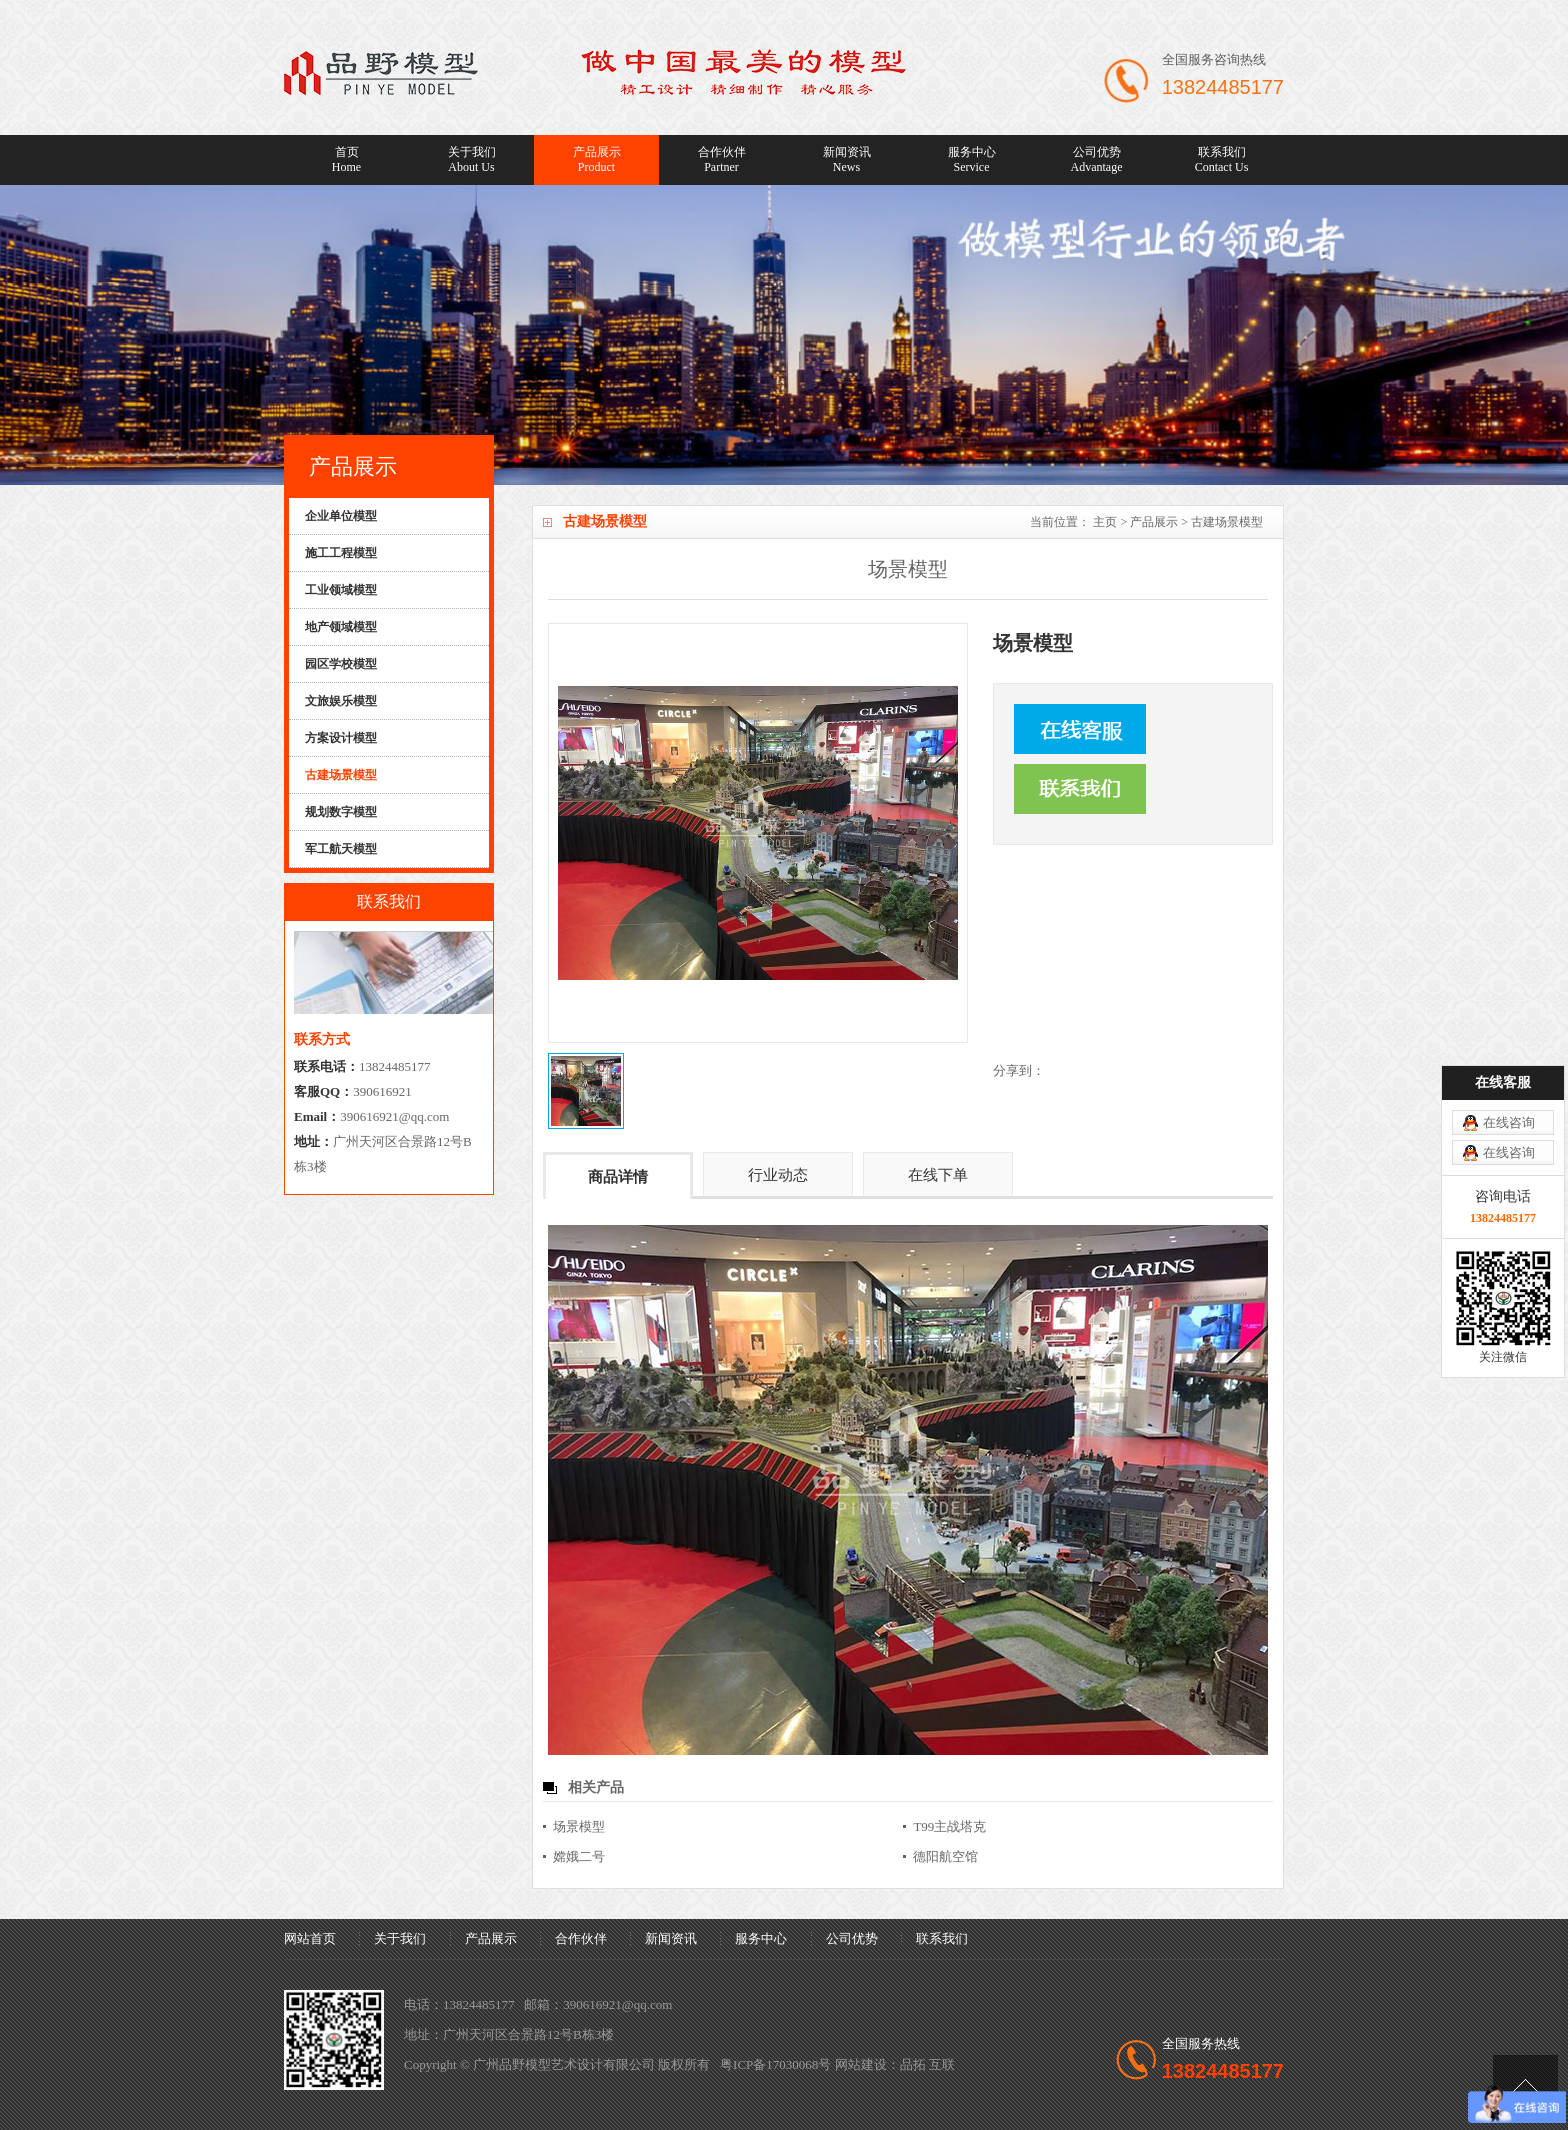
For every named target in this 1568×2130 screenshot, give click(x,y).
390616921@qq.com (394, 1116)
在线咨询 (1509, 1122)
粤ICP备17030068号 (775, 2064)
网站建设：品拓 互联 (895, 2064)
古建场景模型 (1227, 522)
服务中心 (971, 160)
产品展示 (596, 160)
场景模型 (579, 1826)
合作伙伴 (721, 160)
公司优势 (1096, 160)
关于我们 (471, 160)
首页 (346, 160)
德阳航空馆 (945, 1856)
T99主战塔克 (949, 1826)
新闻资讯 (846, 160)
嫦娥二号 (579, 1856)
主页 (1105, 522)
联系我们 (1221, 160)
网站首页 (310, 1938)
